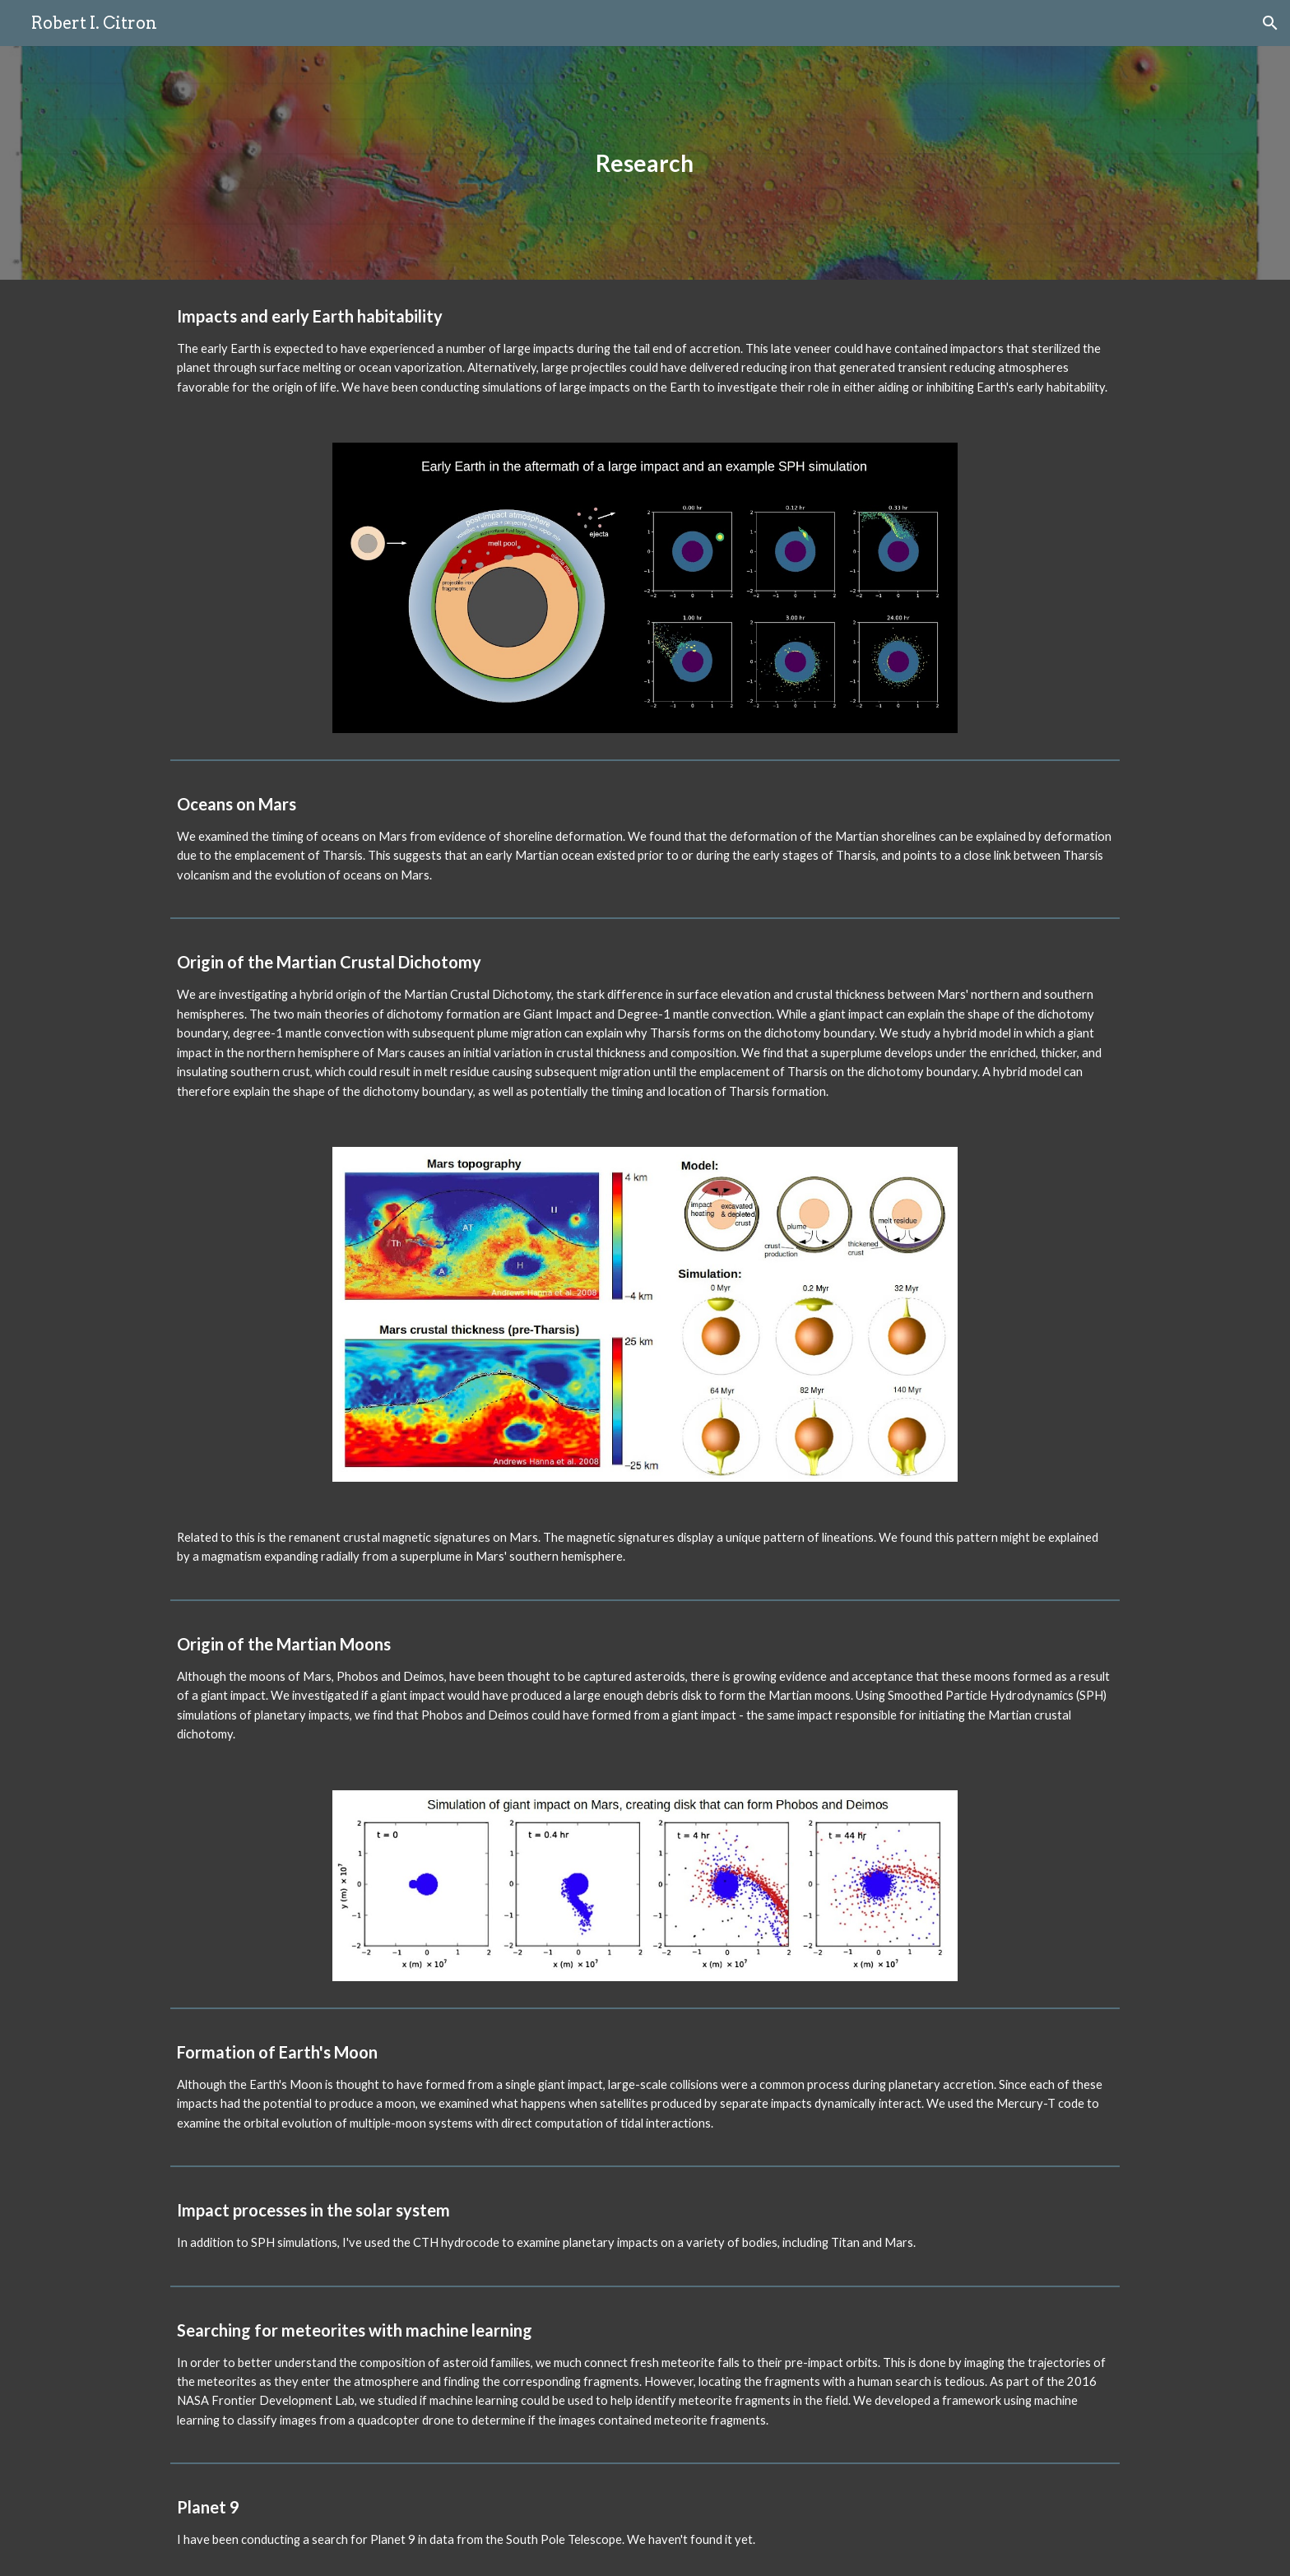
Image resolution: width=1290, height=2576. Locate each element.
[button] (1270, 23)
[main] (645, 163)
